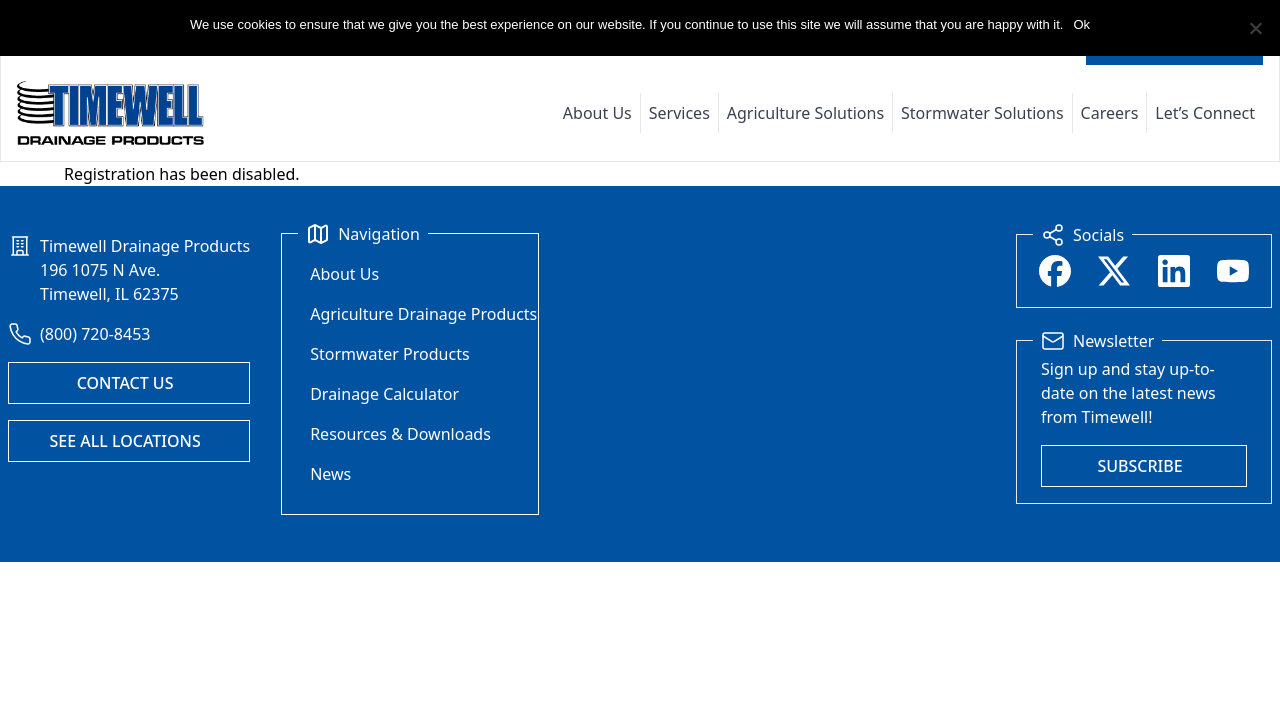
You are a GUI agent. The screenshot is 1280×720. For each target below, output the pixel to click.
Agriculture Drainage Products (423, 314)
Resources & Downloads (400, 434)
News (330, 474)
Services (679, 113)
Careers (1110, 113)
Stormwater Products (389, 354)
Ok (1081, 24)
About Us (597, 113)
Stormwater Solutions (982, 113)
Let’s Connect (1205, 113)
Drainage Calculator (384, 394)
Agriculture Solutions (805, 113)
